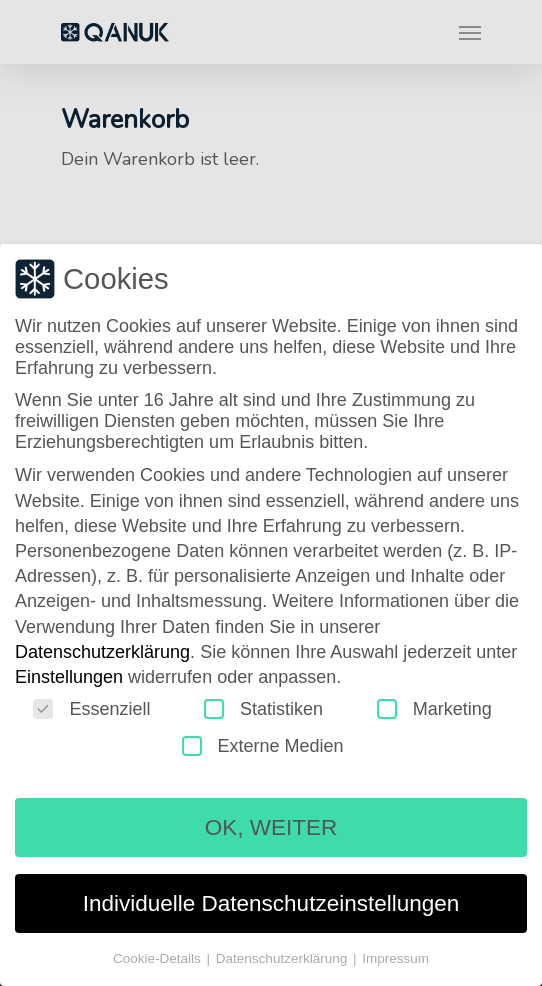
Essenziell (91, 710)
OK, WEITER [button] (271, 828)
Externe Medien (263, 747)
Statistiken (263, 710)
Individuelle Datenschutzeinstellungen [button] (271, 904)
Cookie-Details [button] (159, 959)
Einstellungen (69, 678)
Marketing (434, 710)
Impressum (395, 959)
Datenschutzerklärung (102, 653)
